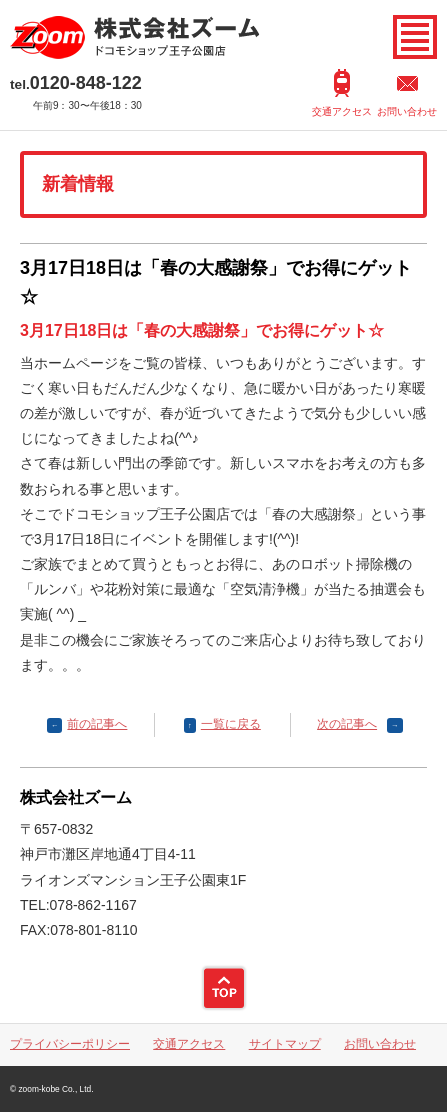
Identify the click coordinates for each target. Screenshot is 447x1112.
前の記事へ (97, 724)
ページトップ (224, 988)
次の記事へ (347, 724)
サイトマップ (285, 1044)
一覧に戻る (231, 724)
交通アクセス (342, 111)
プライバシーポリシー (70, 1044)
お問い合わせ (407, 111)
